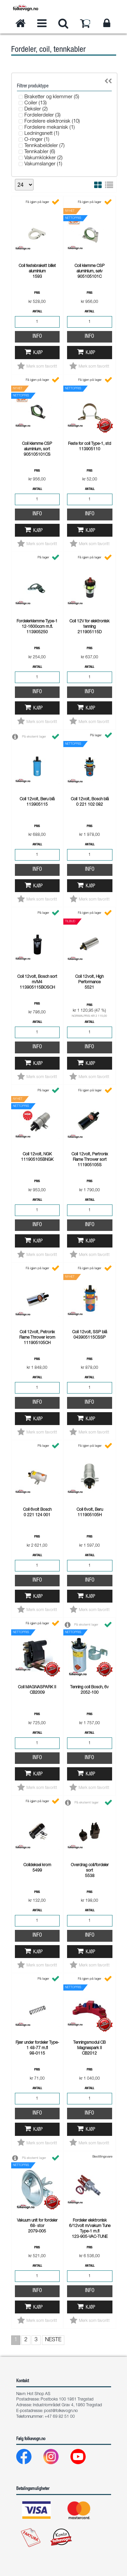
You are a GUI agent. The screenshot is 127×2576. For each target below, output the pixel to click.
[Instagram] (56, 2458)
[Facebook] (29, 2458)
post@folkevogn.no (61, 2411)
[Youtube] (83, 2458)
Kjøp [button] (38, 353)
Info (37, 336)
